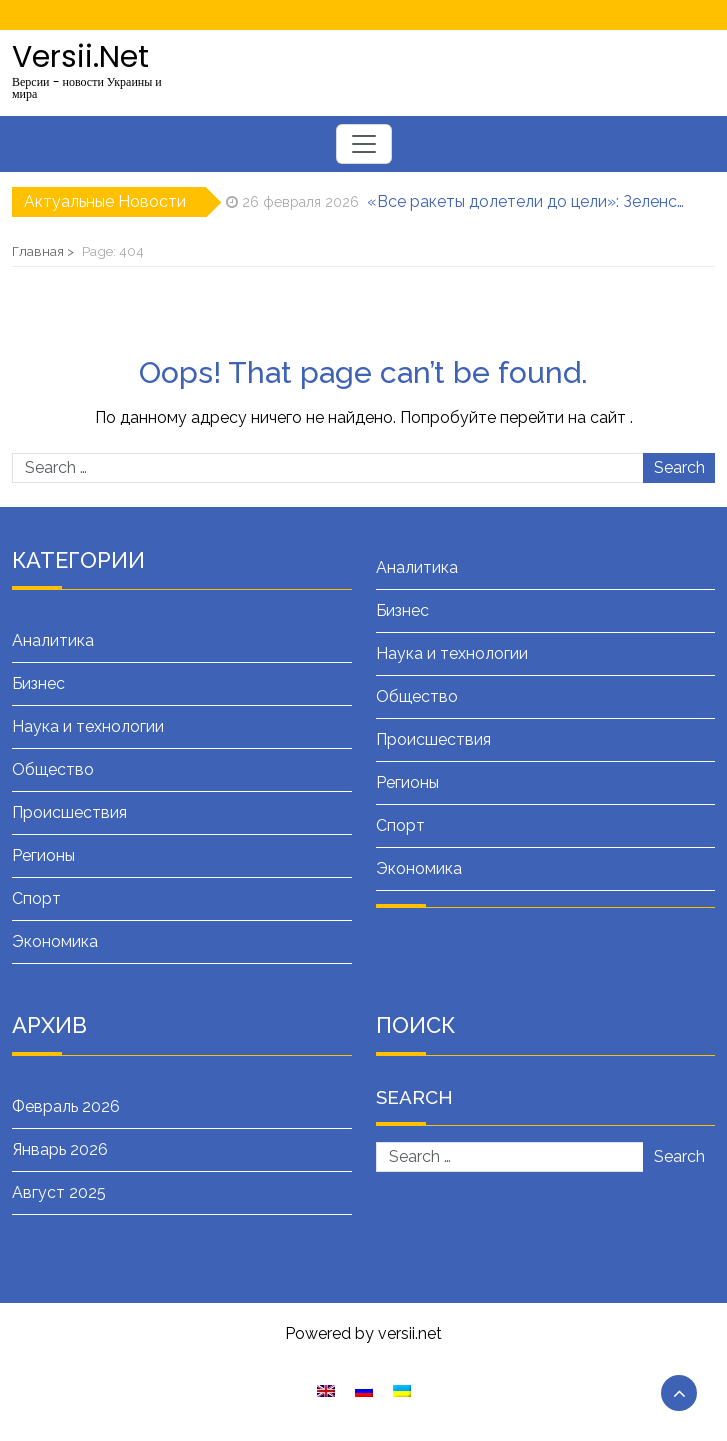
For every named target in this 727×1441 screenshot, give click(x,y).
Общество (53, 769)
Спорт (36, 898)
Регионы (43, 855)
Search (679, 467)
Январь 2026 (60, 1149)
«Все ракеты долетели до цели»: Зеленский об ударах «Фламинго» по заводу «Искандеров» (527, 201)
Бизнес (38, 683)
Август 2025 (59, 1192)
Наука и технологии (88, 726)
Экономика (55, 941)
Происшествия (69, 812)
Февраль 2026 (66, 1106)
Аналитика (53, 640)
